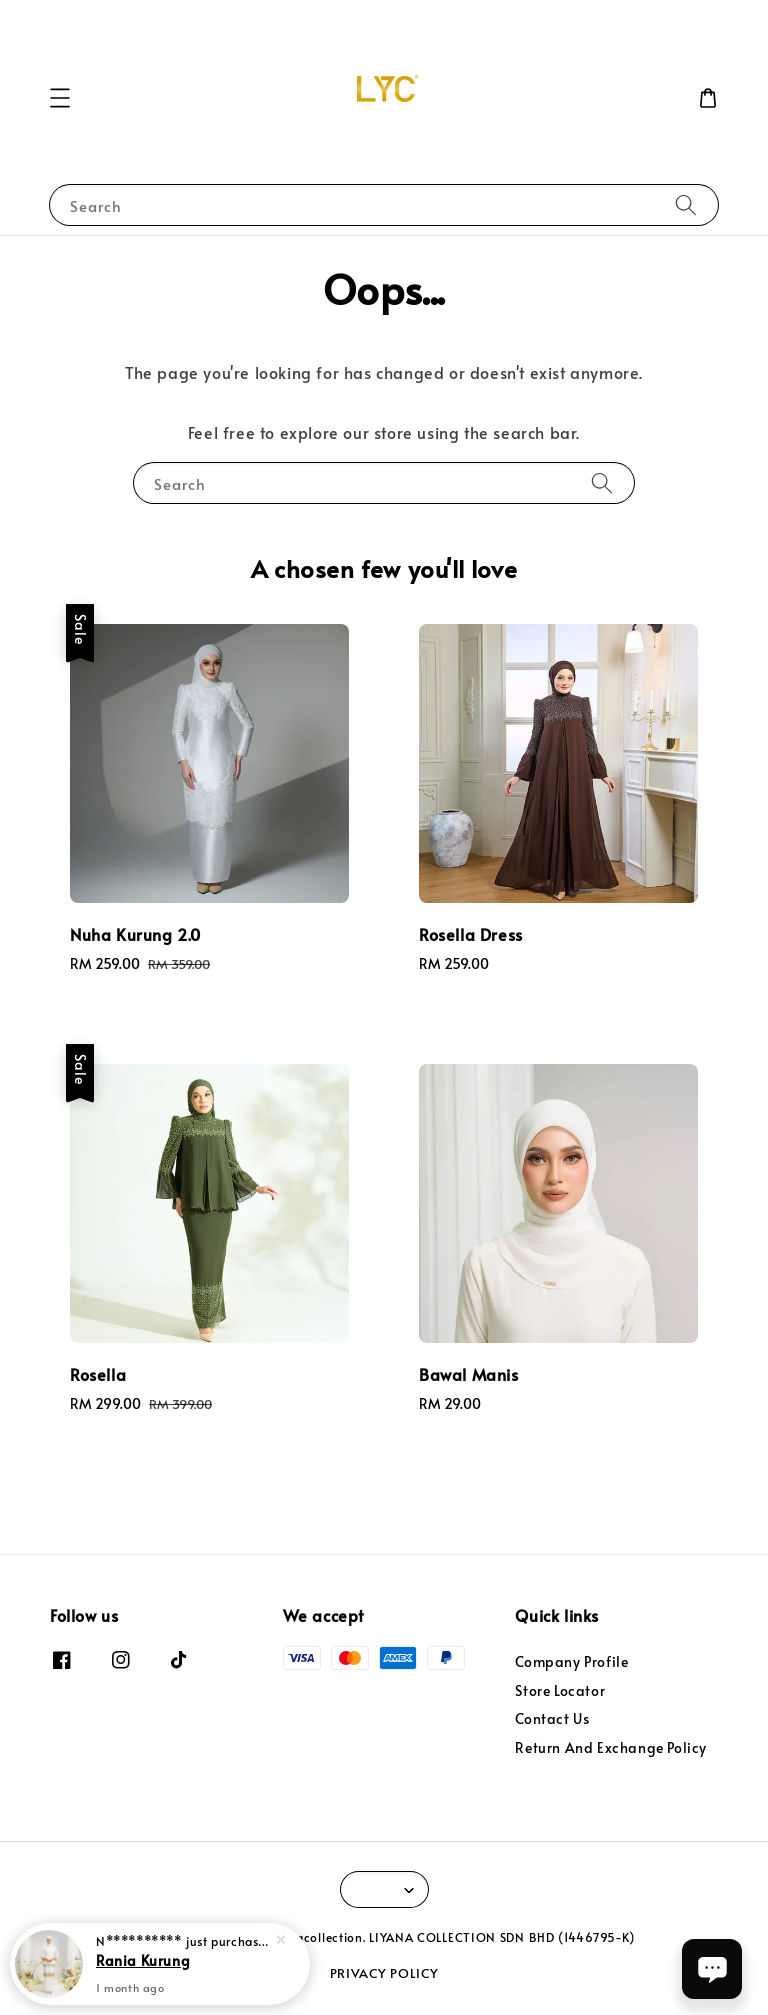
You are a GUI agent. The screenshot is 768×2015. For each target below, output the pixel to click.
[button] (60, 98)
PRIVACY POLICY (384, 1973)
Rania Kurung (143, 1960)
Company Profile (571, 1662)
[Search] (686, 204)
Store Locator (560, 1690)
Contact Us (552, 1718)
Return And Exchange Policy (611, 1747)
